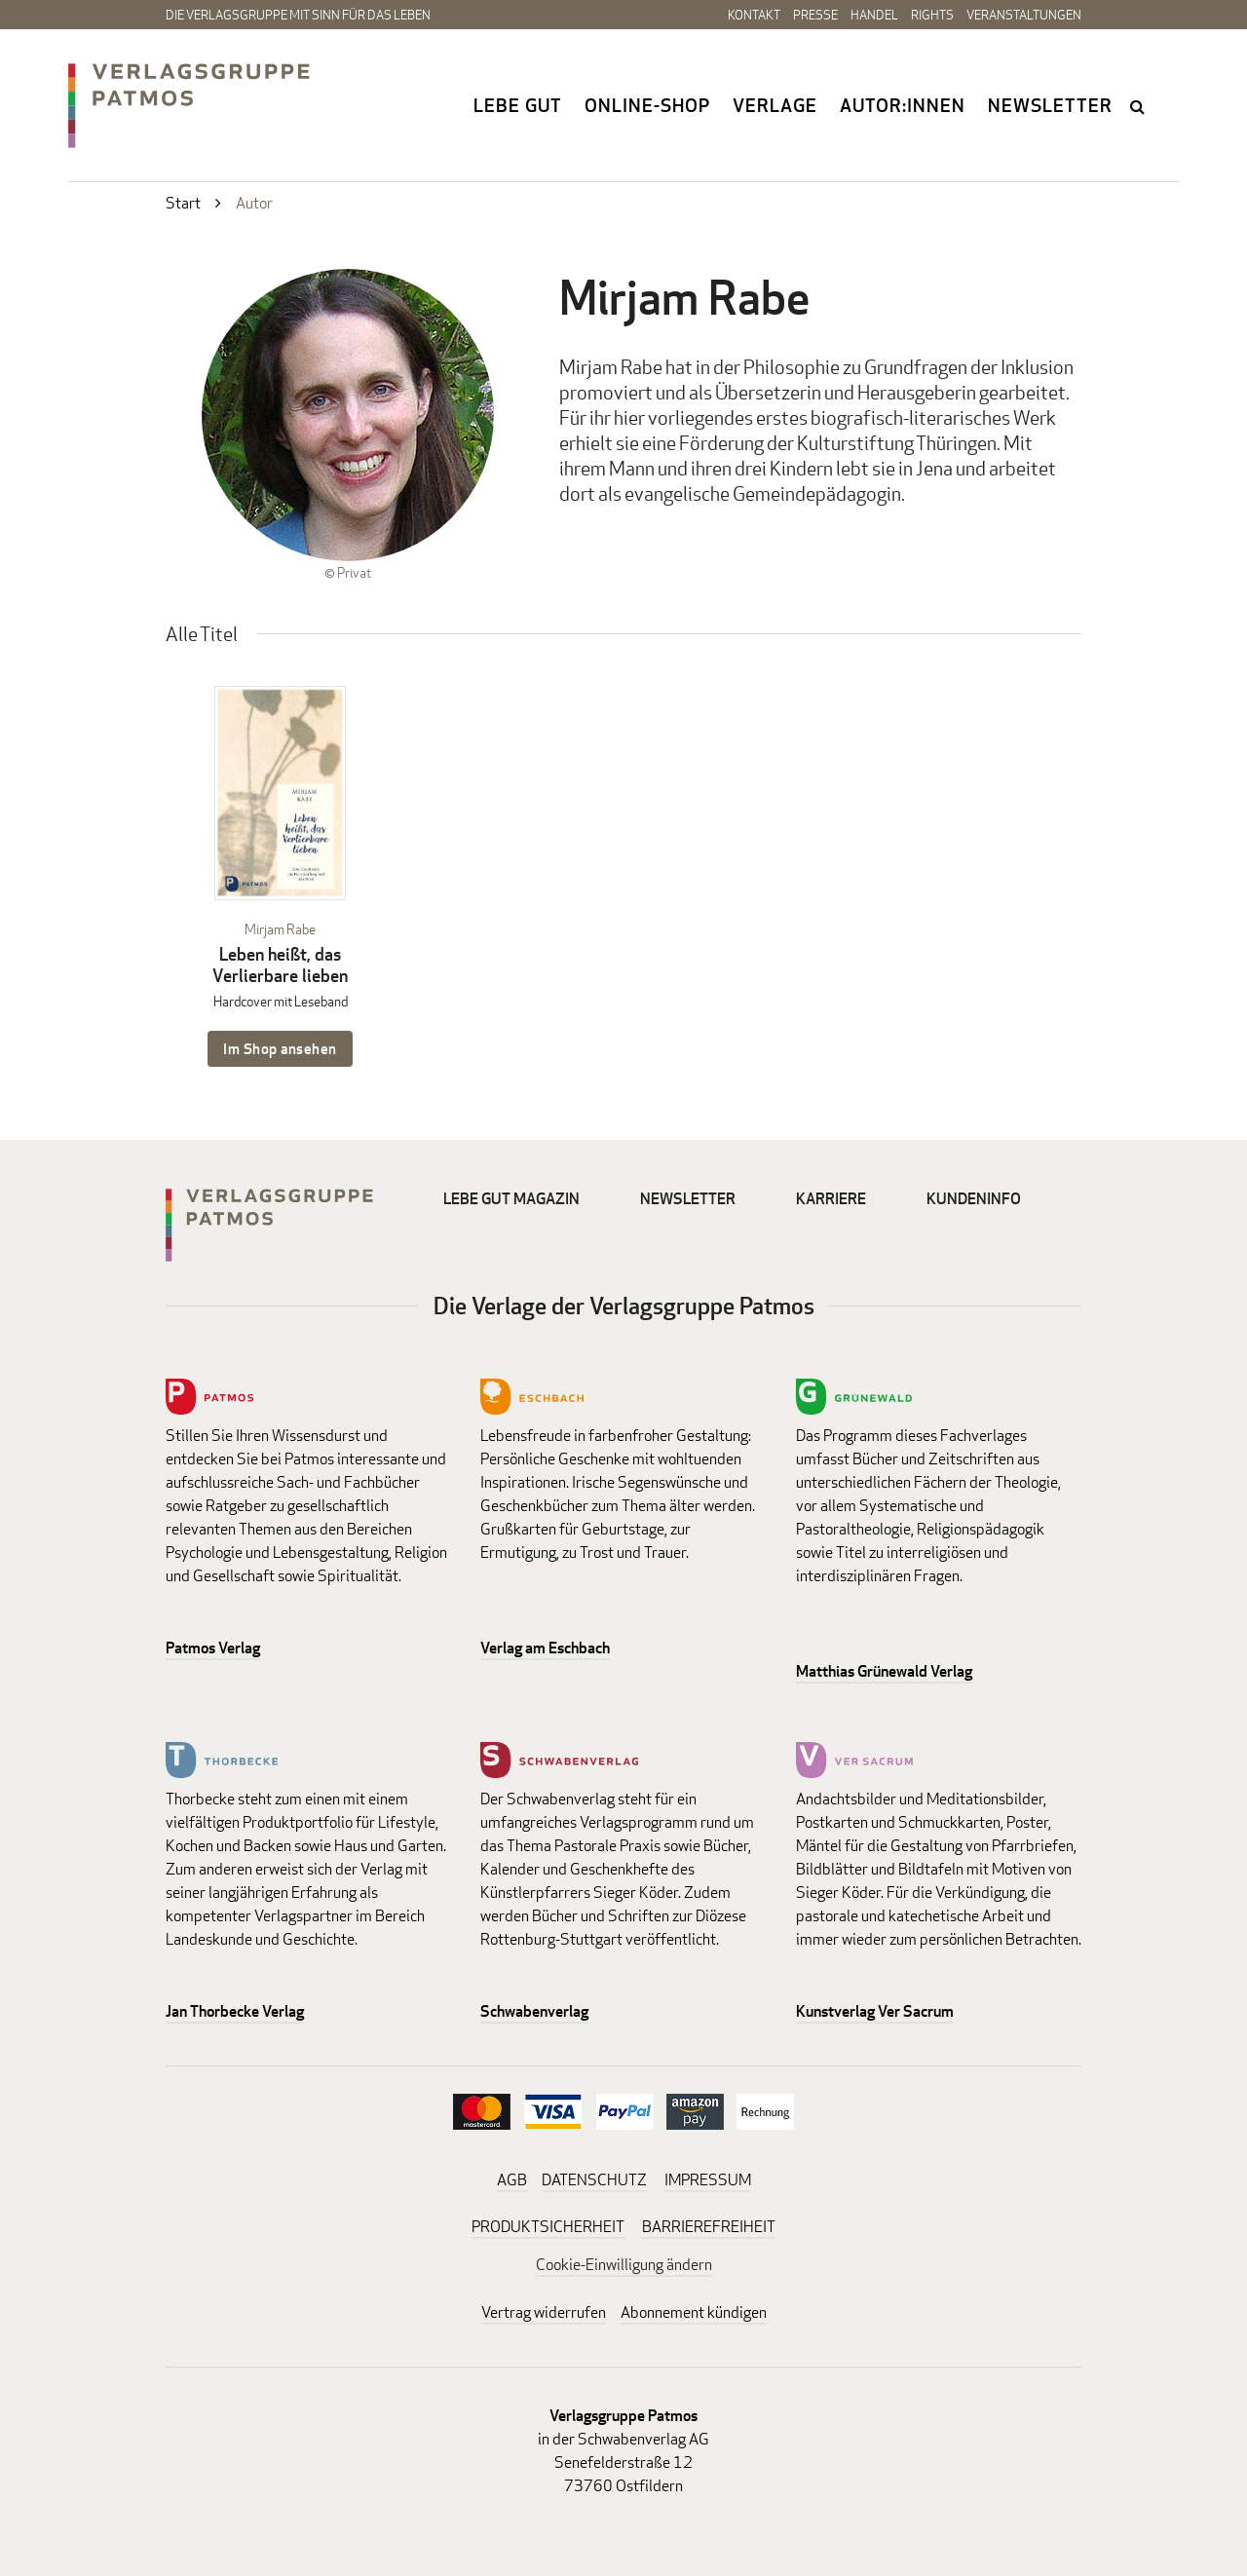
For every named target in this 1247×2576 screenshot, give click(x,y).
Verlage (775, 105)
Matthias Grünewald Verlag (884, 1671)
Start (183, 203)
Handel (874, 14)
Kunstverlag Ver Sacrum (875, 2011)
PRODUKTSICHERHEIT (548, 2226)
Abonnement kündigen (694, 2312)
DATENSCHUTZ (594, 2180)
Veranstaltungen (1023, 14)
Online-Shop (647, 105)
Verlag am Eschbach (545, 1648)
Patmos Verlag (213, 1648)
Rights (932, 14)
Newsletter (1050, 105)
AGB (512, 2180)
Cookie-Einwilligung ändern (624, 2264)
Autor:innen (902, 105)
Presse (815, 14)
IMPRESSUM (707, 2180)
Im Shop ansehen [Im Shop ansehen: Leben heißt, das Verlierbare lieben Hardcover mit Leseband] (280, 1049)
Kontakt (754, 14)
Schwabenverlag (534, 2011)
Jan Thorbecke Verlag (235, 2011)
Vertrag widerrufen (543, 2312)
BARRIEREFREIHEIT (708, 2226)
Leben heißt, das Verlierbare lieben (280, 965)
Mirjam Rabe (280, 929)
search (1138, 106)
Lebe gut (517, 105)
